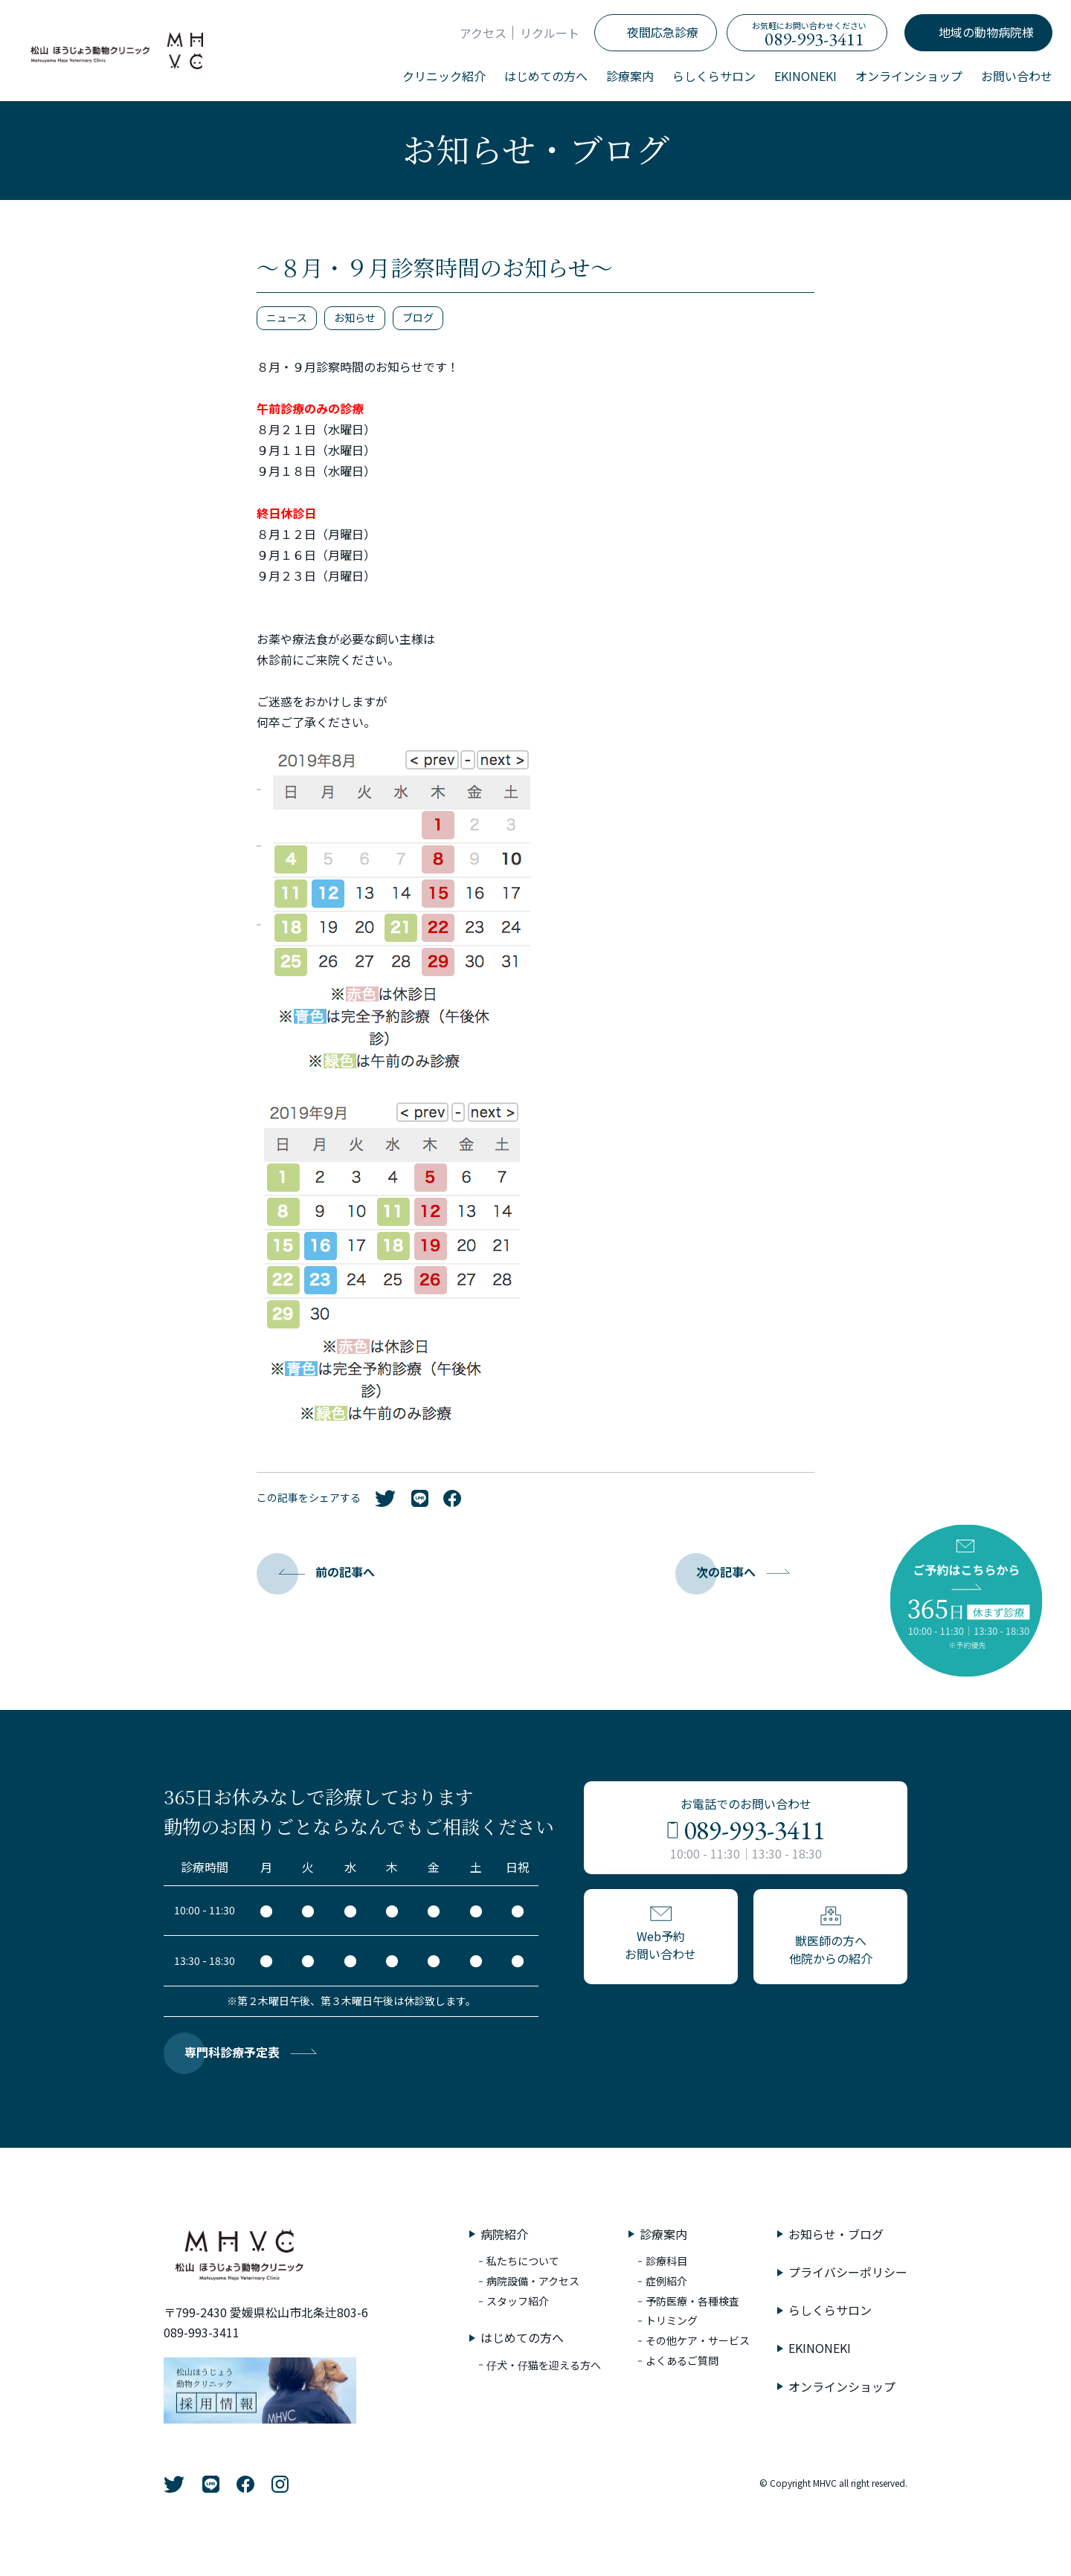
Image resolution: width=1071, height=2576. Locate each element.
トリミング (672, 2320)
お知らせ (355, 317)
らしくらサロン (714, 76)
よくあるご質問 (682, 2360)
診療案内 (630, 76)
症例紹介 (666, 2280)
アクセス (483, 33)
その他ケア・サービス (698, 2340)
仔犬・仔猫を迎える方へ (543, 2364)
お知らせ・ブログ (836, 2234)
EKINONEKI (805, 76)
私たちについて (522, 2260)
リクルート (549, 33)
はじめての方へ (546, 76)
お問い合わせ (1016, 76)
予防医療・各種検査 (692, 2300)
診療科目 (666, 2260)
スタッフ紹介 (517, 2300)
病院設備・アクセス (532, 2280)
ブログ (418, 317)
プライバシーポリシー (847, 2272)
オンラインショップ (908, 76)
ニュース (286, 317)
